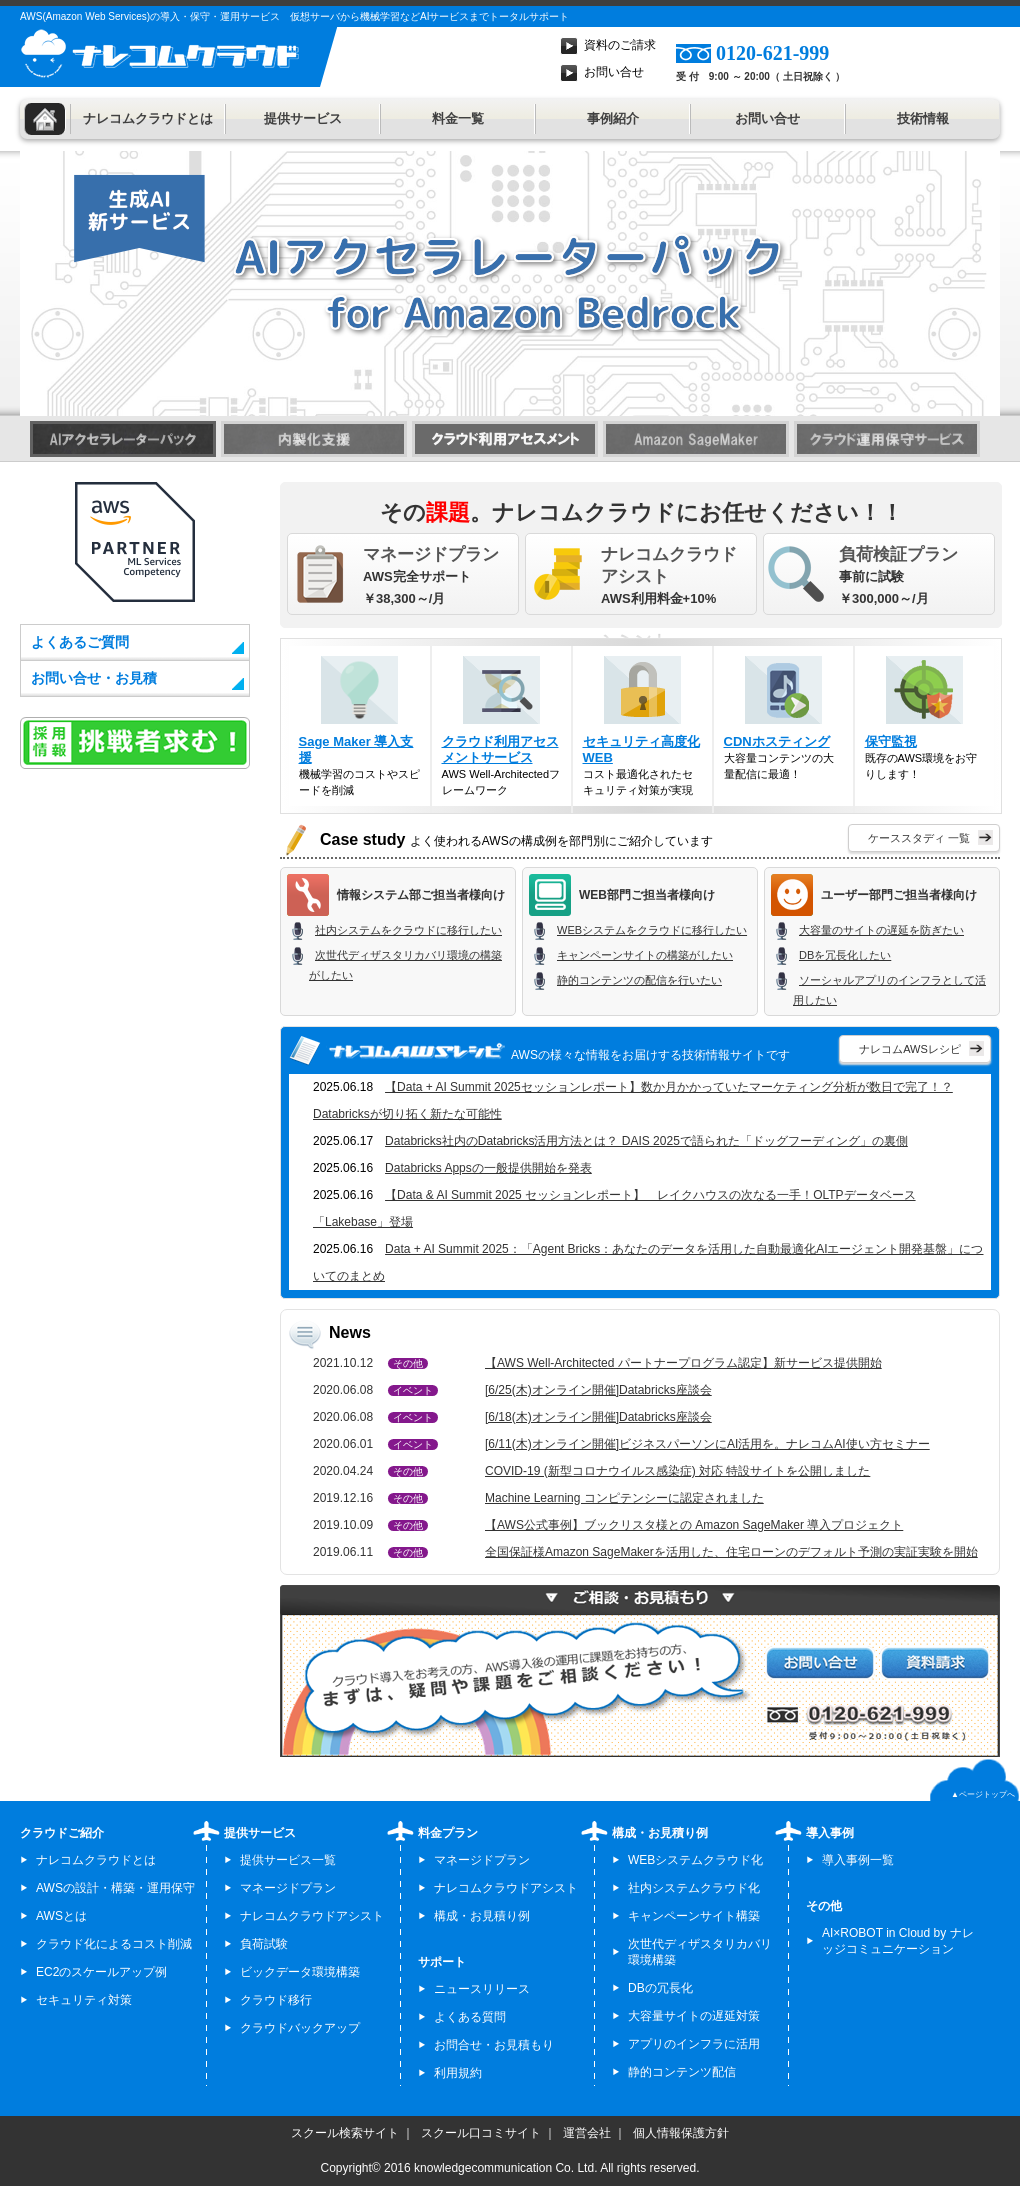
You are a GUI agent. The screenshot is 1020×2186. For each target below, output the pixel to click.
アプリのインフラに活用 (694, 2044)
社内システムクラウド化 (694, 1888)
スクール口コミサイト (481, 2133)
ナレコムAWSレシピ (910, 1049)
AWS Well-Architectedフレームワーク (501, 726)
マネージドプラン (431, 554)
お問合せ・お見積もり (494, 2045)
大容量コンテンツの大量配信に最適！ (783, 718)
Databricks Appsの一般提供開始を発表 (488, 1168)
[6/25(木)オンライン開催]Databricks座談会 (598, 1390)
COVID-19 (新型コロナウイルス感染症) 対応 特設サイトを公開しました (677, 1471)
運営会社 (587, 2133)
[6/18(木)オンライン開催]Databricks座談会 (598, 1417)
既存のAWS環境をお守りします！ (924, 718)
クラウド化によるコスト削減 (114, 1944)
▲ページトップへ (983, 1794)
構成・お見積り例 (482, 1916)
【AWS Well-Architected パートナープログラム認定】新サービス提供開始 (683, 1363)
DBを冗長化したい (845, 955)
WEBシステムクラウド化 (695, 1860)
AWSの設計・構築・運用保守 (115, 1888)
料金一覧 (458, 118)
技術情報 (923, 118)
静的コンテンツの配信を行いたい (639, 980)
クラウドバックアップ (300, 2028)
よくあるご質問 (80, 642)
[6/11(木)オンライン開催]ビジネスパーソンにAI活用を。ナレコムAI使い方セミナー (707, 1444)
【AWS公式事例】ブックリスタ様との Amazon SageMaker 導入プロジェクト (694, 1525)
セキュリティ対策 (84, 2000)
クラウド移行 (276, 2000)
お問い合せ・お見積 (94, 678)
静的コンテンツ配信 (682, 2072)
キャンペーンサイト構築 (694, 1916)
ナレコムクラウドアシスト (669, 565)
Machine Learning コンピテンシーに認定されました (624, 1498)
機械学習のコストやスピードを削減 (359, 726)
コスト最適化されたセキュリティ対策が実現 (642, 726)
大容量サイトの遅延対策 (694, 2016)
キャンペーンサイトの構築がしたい (645, 955)
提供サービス (303, 118)
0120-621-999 (772, 53)
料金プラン (448, 1833)
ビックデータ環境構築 (300, 1972)
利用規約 (458, 2073)
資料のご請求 (620, 45)
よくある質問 (470, 2017)
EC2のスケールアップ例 (101, 1972)
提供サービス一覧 (288, 1860)
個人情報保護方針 (681, 2133)
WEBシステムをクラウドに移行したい (652, 930)
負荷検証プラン (898, 554)
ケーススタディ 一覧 (919, 838)
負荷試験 (264, 1944)
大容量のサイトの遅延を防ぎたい (881, 930)
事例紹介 (613, 118)
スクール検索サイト (345, 2133)
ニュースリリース (482, 1989)
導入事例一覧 (858, 1860)
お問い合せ (614, 72)
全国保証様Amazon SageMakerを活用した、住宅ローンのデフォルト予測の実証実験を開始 (731, 1552)
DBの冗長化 (660, 1988)
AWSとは (61, 1916)
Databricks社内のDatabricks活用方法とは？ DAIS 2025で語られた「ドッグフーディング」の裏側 (646, 1141)
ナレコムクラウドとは (148, 118)
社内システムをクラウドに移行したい (408, 930)
